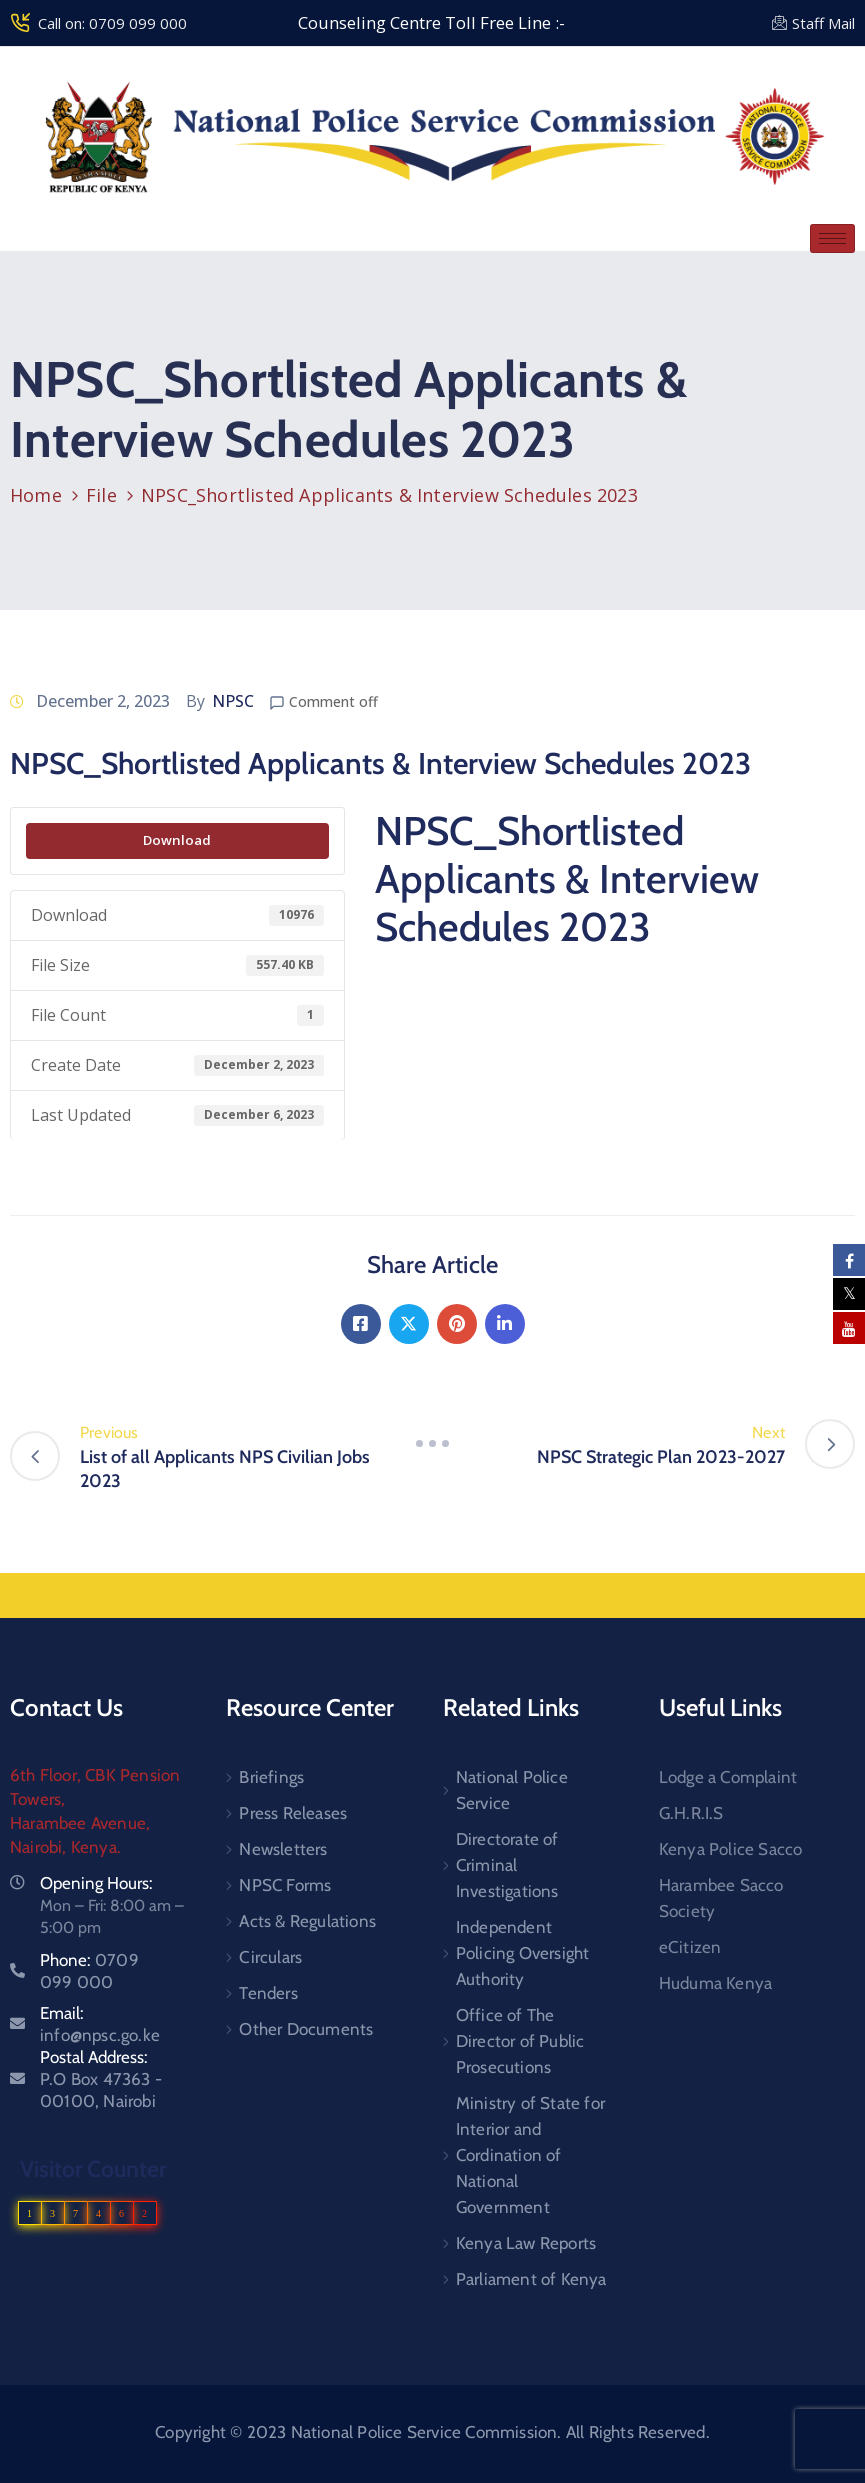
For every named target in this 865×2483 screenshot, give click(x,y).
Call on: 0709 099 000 (112, 23)
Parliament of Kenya (531, 2279)
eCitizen (690, 1947)
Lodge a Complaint (728, 1777)
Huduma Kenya (715, 1983)
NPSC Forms (285, 1885)
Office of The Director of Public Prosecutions (520, 2041)
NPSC (233, 701)
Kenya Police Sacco (731, 1849)
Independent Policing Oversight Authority (523, 1953)
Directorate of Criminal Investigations (507, 1865)
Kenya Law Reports (526, 2243)
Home (36, 495)
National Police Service (512, 1790)
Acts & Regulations (307, 1921)
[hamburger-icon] (832, 238)
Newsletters (283, 1849)
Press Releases (293, 1813)
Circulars (270, 1957)
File (101, 495)
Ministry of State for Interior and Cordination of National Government (530, 2155)
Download (177, 840)
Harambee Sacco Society (721, 1898)
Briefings (271, 1777)
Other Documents (306, 2029)
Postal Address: (101, 2079)
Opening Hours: (96, 1883)
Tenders (268, 1993)
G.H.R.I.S (691, 1813)
